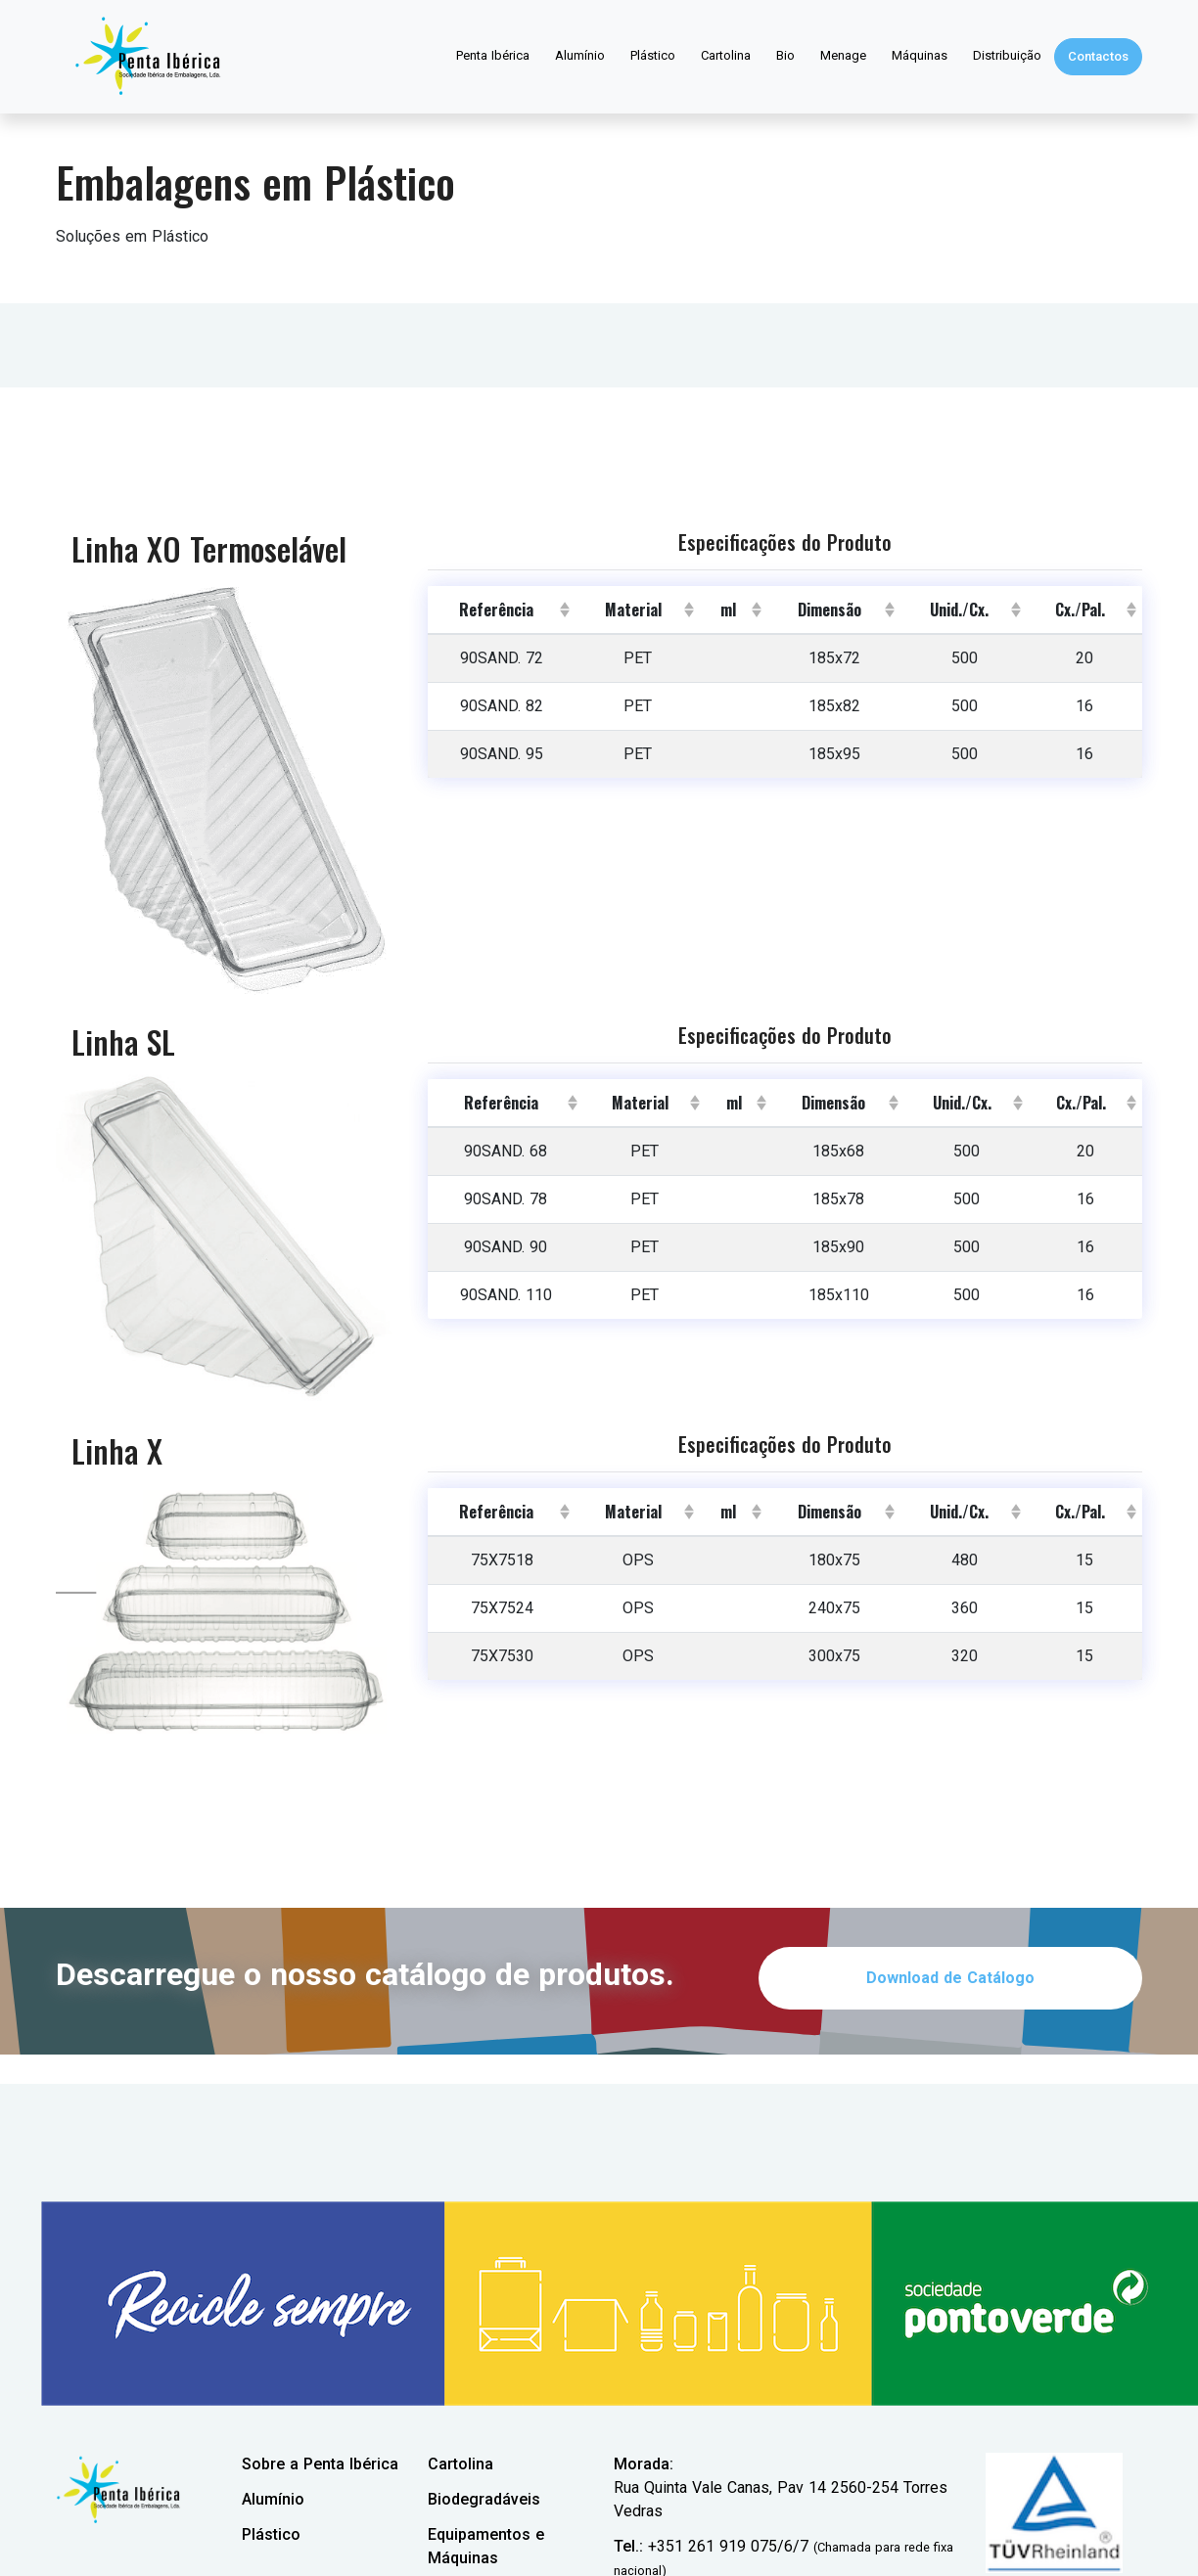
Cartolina (726, 55)
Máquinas (919, 55)
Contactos (1098, 56)
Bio (785, 55)
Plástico (652, 55)
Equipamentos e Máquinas (486, 2546)
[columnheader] (502, 610)
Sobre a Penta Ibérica (320, 2464)
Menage (843, 55)
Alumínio (580, 55)
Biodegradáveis (484, 2499)
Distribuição (1007, 55)
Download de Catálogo (950, 1977)
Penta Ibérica (493, 55)
